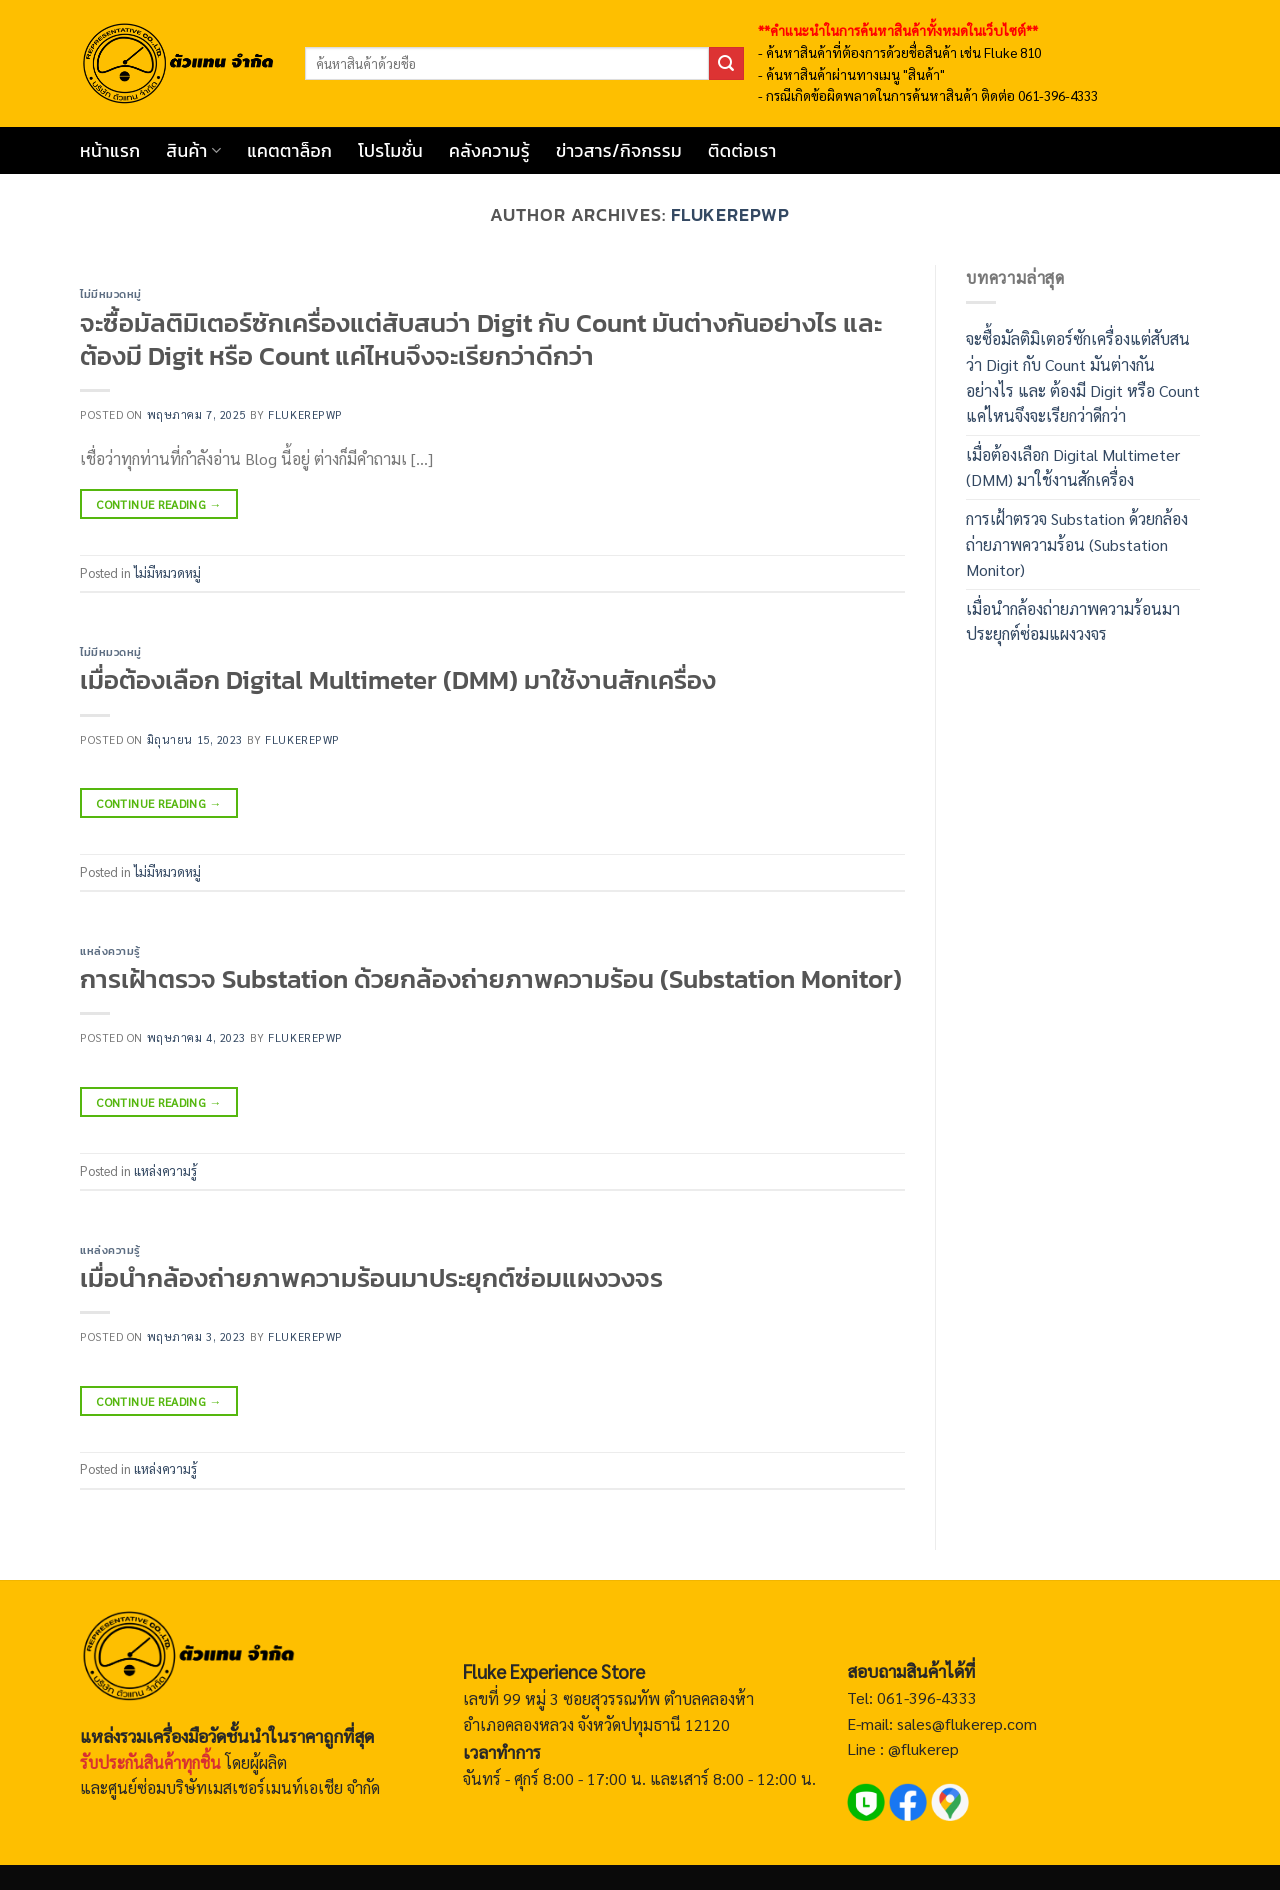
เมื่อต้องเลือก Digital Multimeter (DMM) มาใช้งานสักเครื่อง (398, 680)
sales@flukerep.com (967, 1723)
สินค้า (193, 151)
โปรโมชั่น (390, 151)
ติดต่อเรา (742, 151)
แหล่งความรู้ (110, 951)
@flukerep (923, 1748)
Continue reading (159, 504)
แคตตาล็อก (289, 151)
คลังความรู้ (489, 151)
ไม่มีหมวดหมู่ (111, 294)
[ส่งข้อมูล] (726, 64)
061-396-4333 (925, 1697)
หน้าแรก (110, 151)
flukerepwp (730, 214)
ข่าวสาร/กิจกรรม (619, 151)
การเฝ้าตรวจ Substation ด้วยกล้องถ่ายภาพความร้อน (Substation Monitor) (491, 979)
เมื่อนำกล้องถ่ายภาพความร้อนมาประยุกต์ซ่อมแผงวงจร (371, 1278)
